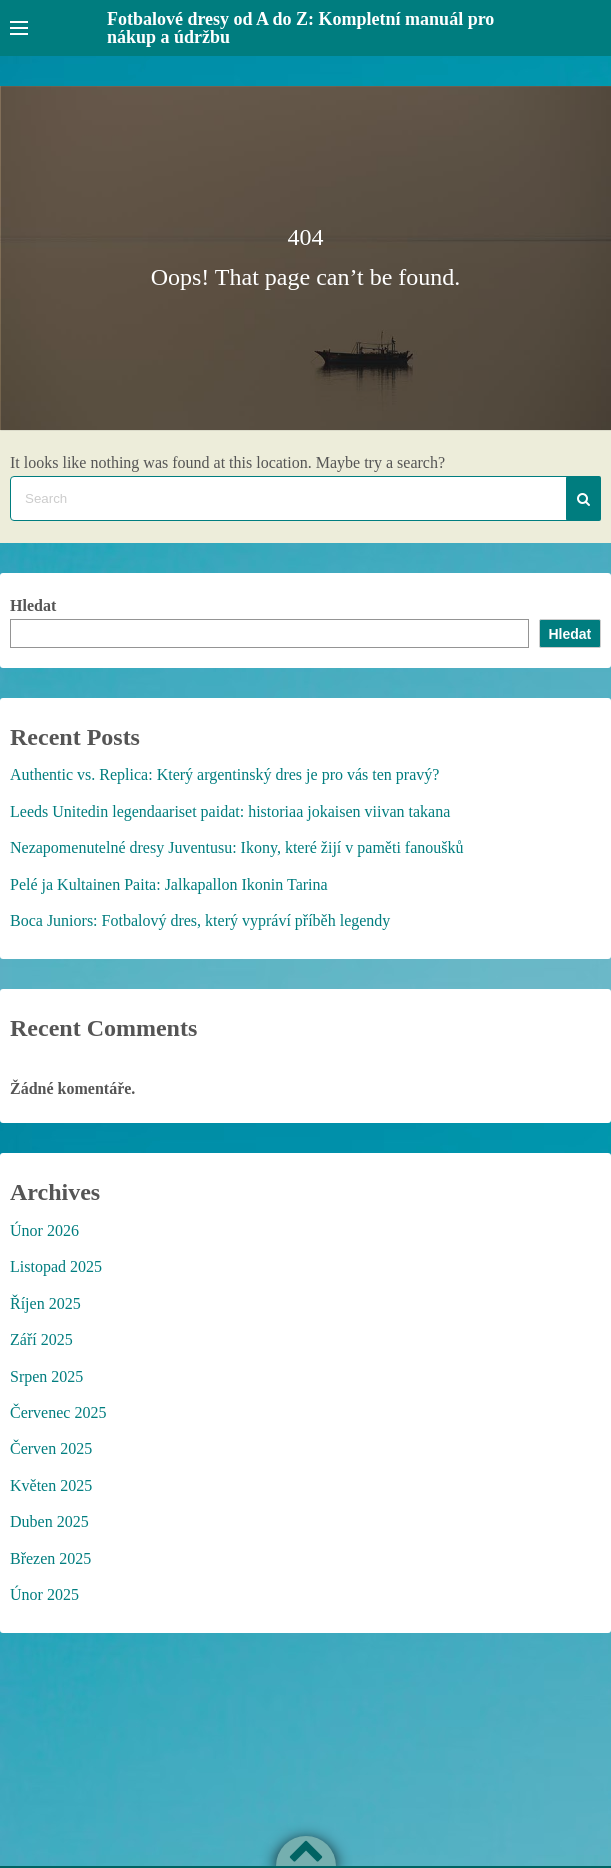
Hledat (33, 605)
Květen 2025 (51, 1485)
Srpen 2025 (46, 1376)
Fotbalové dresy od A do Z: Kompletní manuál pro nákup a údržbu (300, 28)
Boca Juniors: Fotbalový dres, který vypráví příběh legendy (200, 920)
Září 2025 (41, 1339)
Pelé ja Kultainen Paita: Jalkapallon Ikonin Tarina (169, 884)
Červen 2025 (51, 1448)
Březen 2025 (50, 1558)
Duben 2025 (49, 1521)
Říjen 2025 (45, 1303)
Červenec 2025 (58, 1412)
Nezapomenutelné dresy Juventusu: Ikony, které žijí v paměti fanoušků (237, 847)
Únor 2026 (44, 1230)
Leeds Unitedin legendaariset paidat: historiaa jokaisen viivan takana (230, 811)
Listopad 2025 (56, 1266)
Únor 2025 (44, 1594)
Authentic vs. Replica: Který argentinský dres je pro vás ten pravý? (224, 774)
